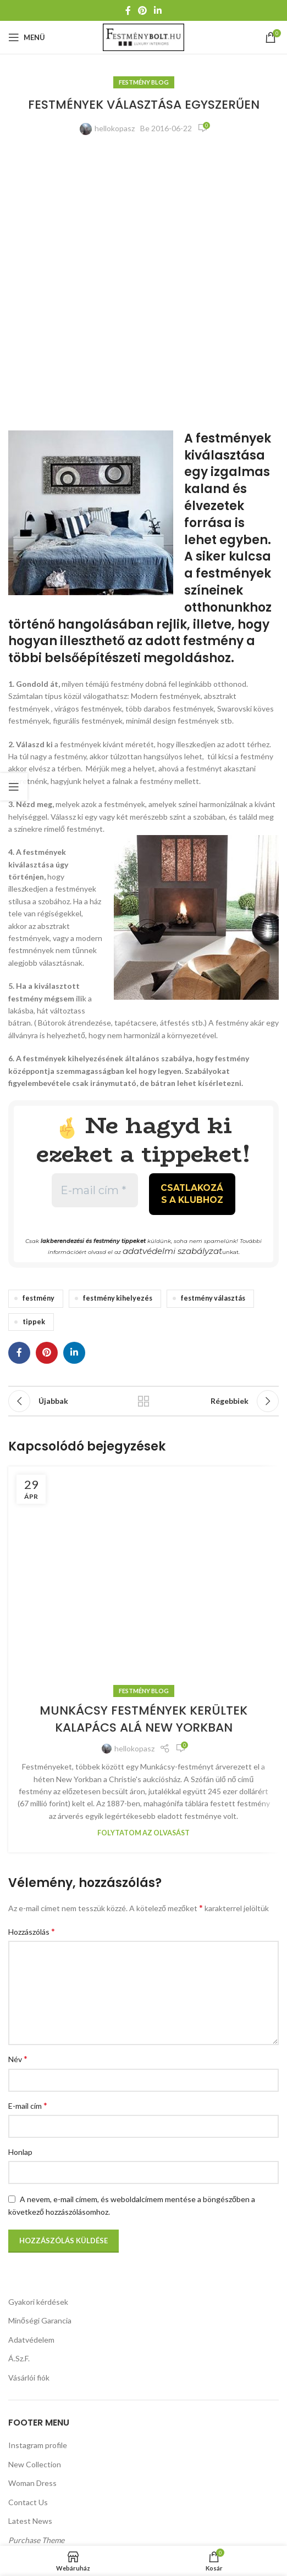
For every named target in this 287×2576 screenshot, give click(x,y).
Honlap (20, 2485)
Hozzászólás (31, 2264)
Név (17, 2392)
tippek (34, 1056)
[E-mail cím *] (95, 933)
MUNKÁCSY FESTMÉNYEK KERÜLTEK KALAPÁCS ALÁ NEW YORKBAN (143, 2052)
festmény (38, 1033)
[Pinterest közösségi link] (142, 10)
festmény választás (213, 1033)
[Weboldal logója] (143, 36)
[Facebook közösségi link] (128, 10)
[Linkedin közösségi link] (158, 10)
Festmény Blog (144, 82)
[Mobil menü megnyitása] (27, 37)
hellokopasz (115, 128)
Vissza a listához (144, 1136)
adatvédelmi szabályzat (172, 988)
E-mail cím (27, 2438)
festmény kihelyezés (117, 1033)
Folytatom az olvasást (143, 2166)
